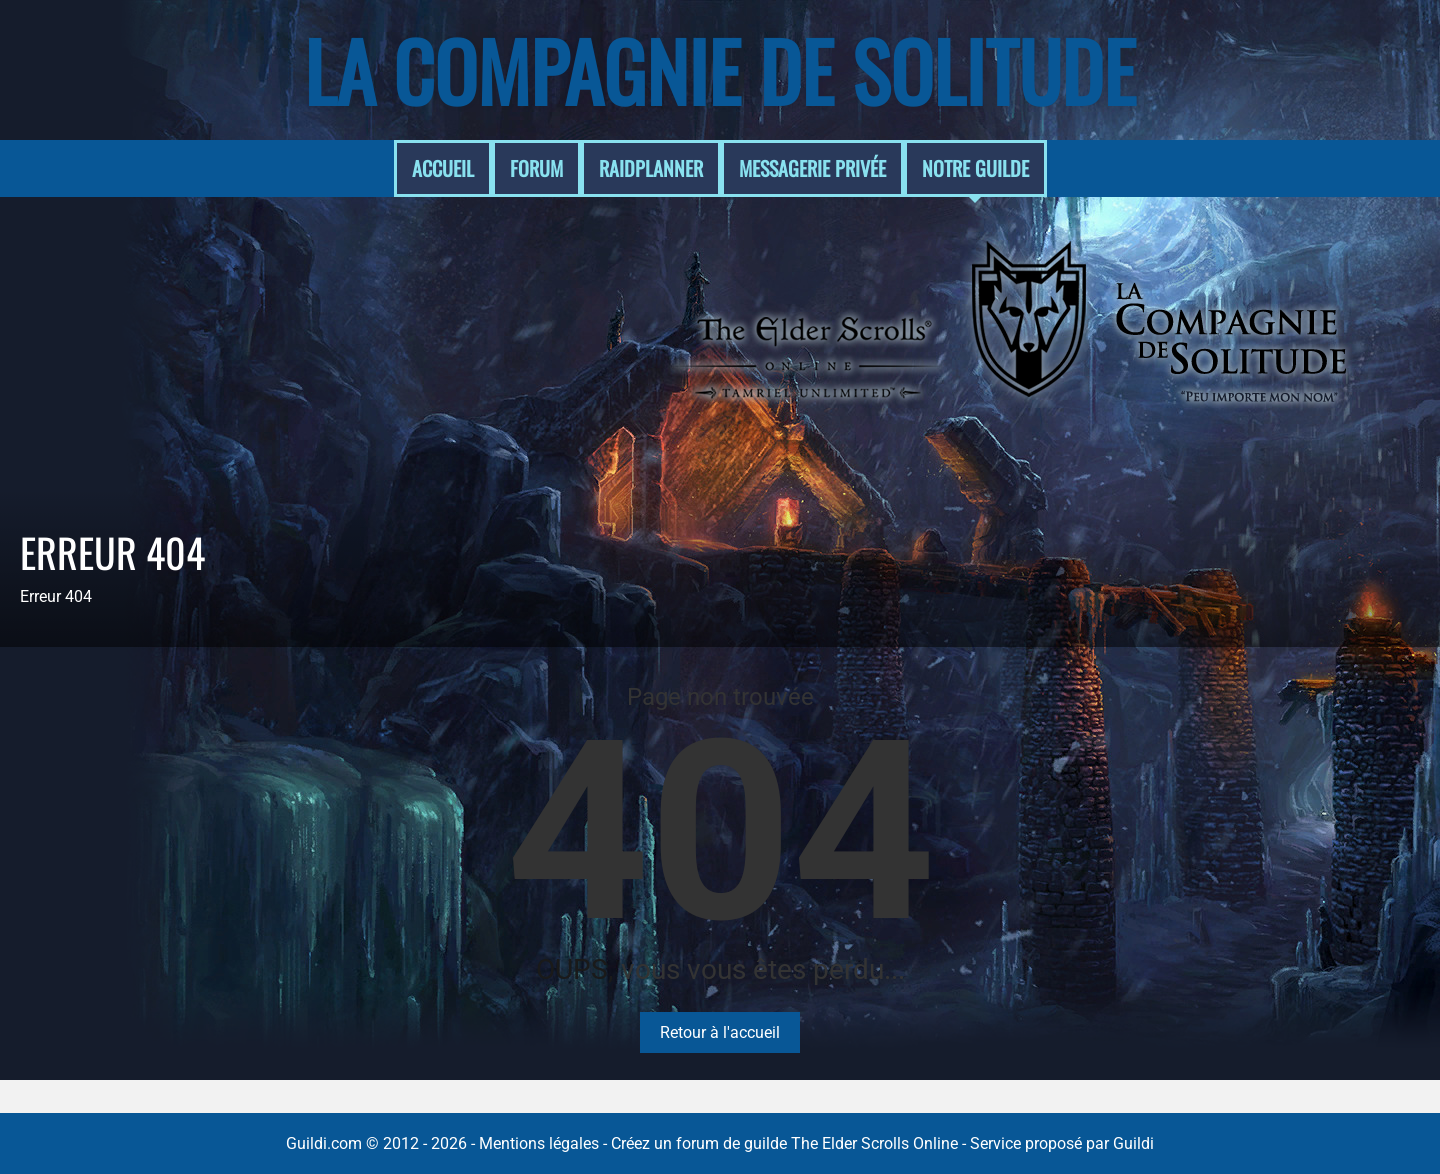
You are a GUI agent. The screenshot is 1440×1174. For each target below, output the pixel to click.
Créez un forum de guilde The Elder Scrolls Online (784, 1143)
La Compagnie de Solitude (720, 70)
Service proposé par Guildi (1062, 1143)
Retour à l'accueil (720, 1032)
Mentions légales (539, 1143)
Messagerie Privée (812, 168)
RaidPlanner (651, 168)
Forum (536, 168)
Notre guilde (975, 168)
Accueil (443, 168)
